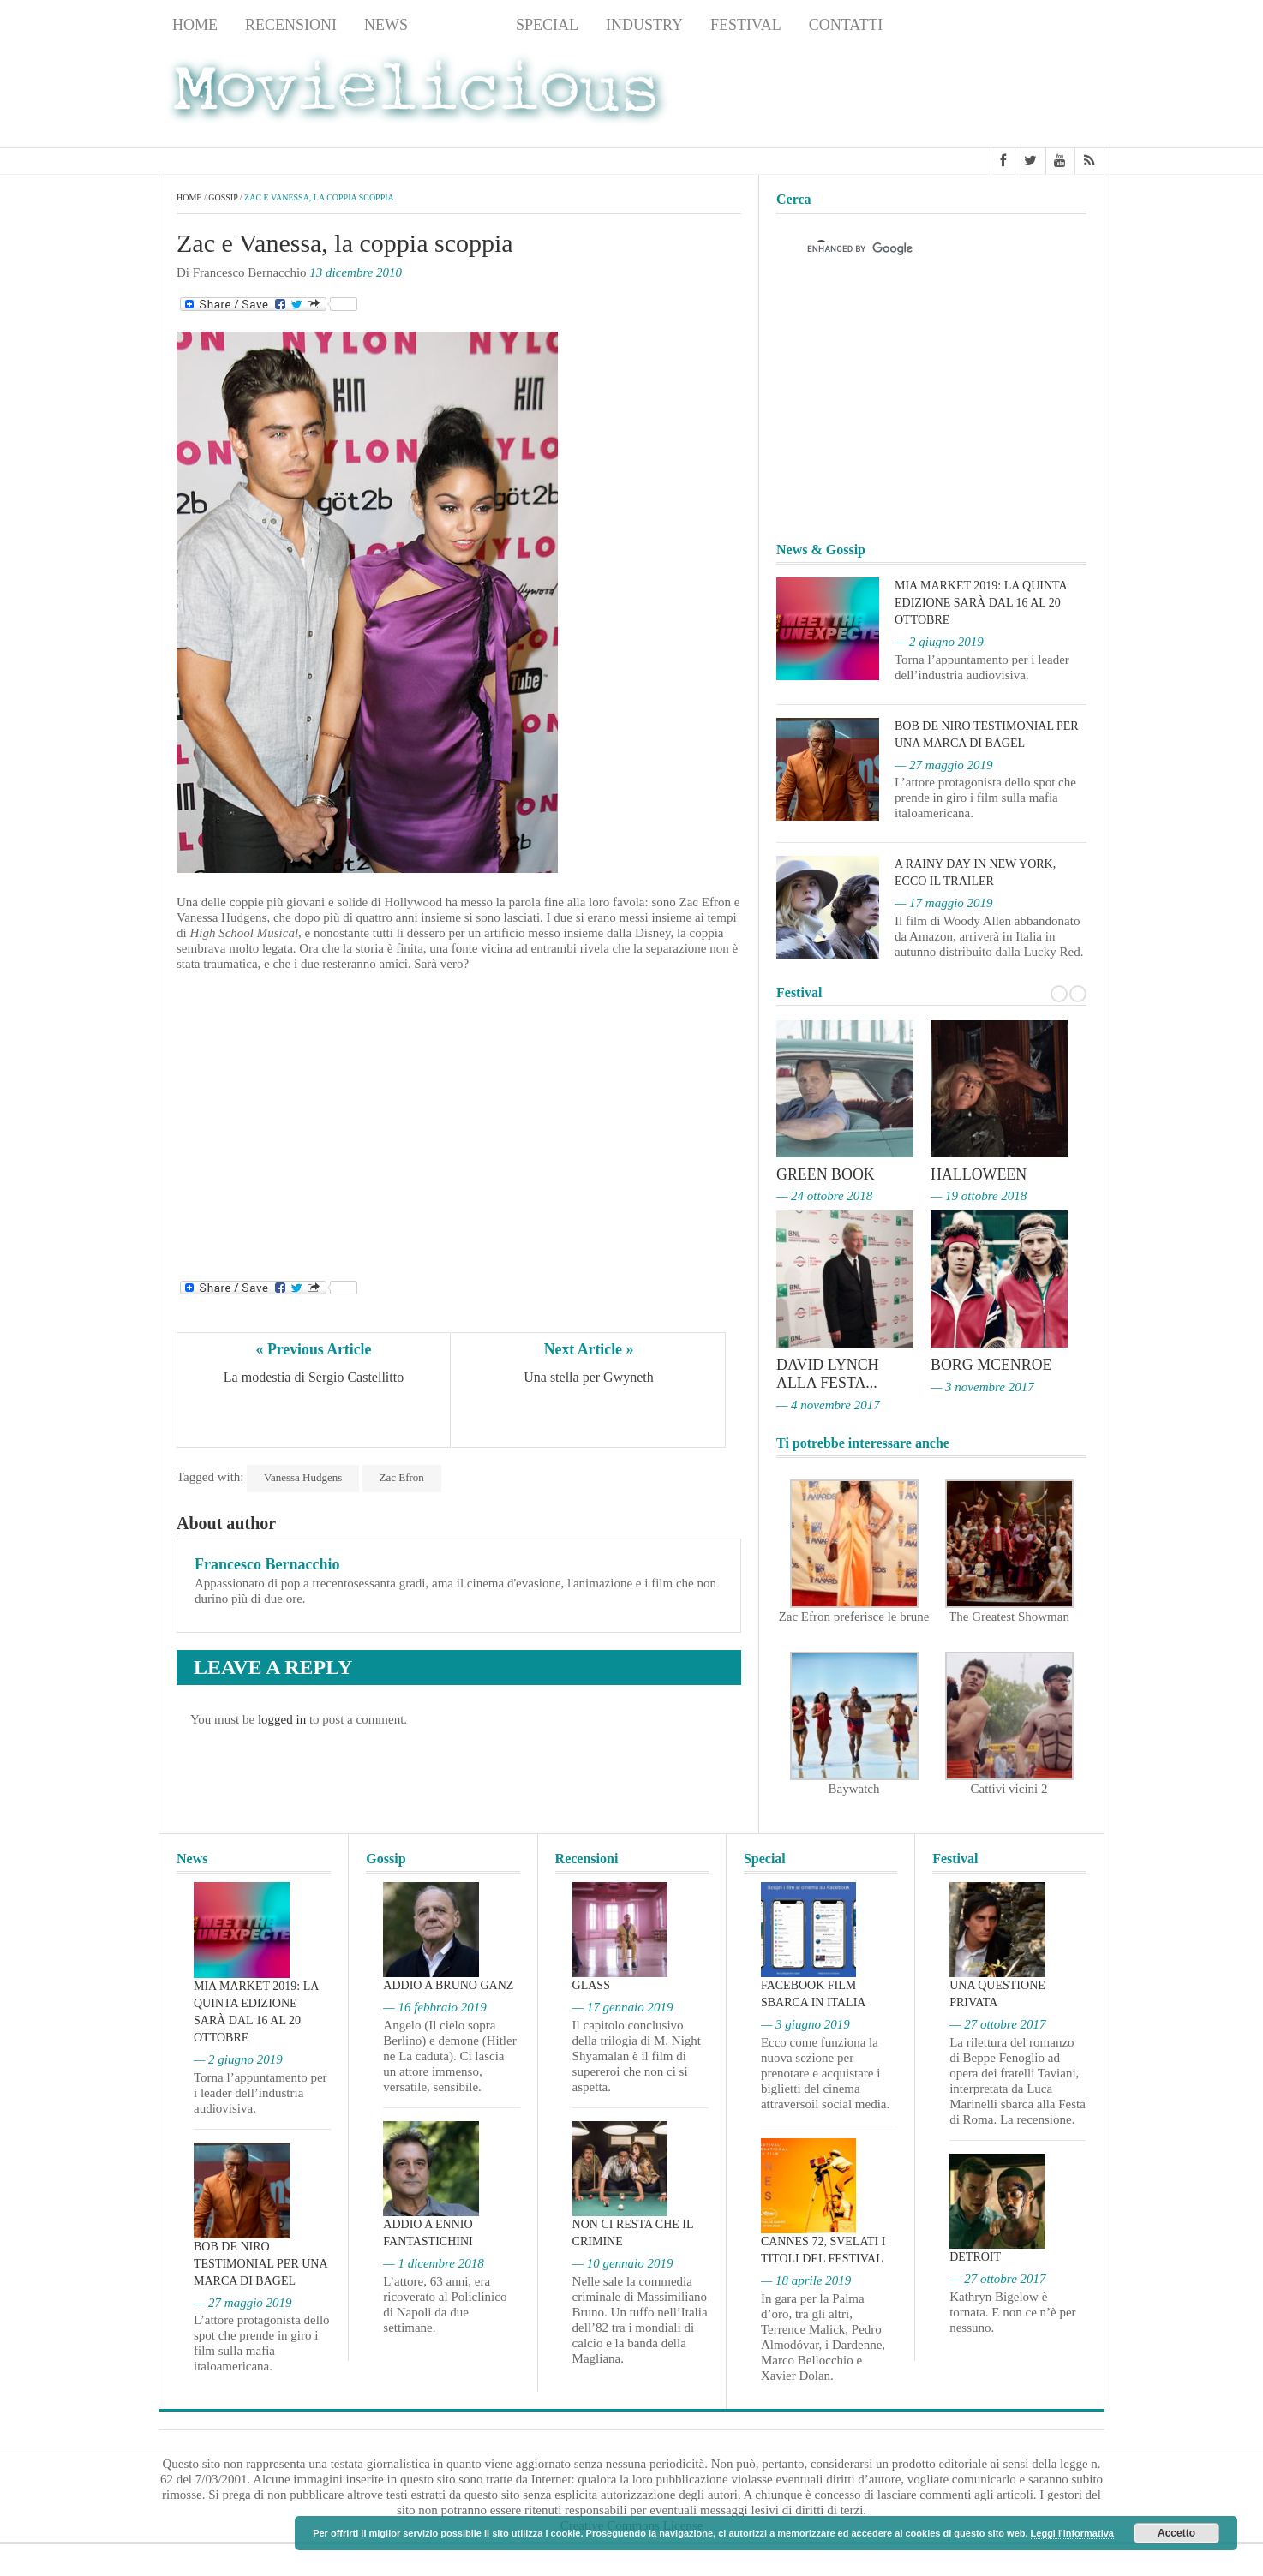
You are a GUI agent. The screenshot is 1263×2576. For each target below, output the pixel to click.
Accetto (1176, 2533)
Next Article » (588, 1349)
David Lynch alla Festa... (827, 1372)
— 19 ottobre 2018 (979, 1196)
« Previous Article (314, 1349)
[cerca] (916, 249)
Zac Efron (402, 1477)
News (386, 24)
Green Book (826, 1174)
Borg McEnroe (992, 1363)
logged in (282, 1719)
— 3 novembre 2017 (982, 1385)
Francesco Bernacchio (267, 1564)
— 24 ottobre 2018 (824, 1196)
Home (195, 24)
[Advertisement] (967, 95)
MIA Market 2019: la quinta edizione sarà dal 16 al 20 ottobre (981, 602)
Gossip (461, 24)
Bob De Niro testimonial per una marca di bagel (260, 2261)
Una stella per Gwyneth (589, 1378)
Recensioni (291, 24)
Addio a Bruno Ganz (448, 1983)
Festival (745, 24)
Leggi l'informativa (1072, 2533)
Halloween (979, 1174)
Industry (644, 24)
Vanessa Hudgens (303, 1477)
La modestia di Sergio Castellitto (314, 1378)
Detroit (975, 2255)
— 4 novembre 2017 (828, 1402)
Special (547, 24)
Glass (591, 1983)
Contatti (846, 24)
